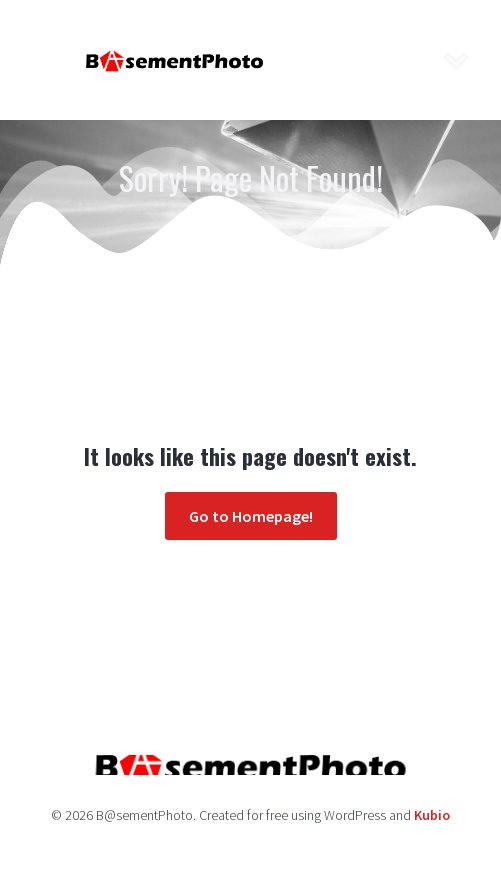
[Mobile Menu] (456, 60)
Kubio (432, 815)
